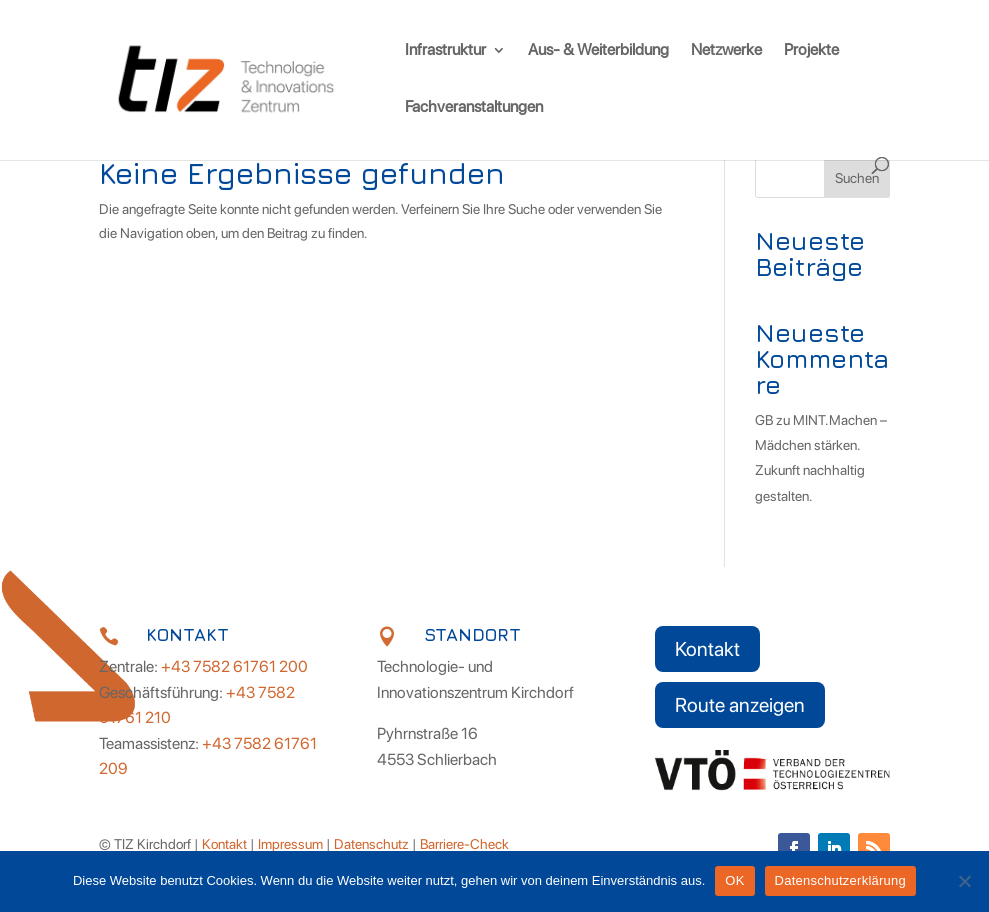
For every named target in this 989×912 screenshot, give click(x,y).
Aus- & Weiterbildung (598, 51)
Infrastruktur (445, 51)
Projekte (811, 51)
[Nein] (964, 881)
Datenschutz (371, 844)
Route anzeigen (740, 705)
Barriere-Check (464, 844)
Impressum (290, 844)
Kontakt (707, 649)
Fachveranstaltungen (474, 108)
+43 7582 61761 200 (234, 666)
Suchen (857, 178)
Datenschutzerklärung (840, 880)
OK (734, 880)
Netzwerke (726, 51)
